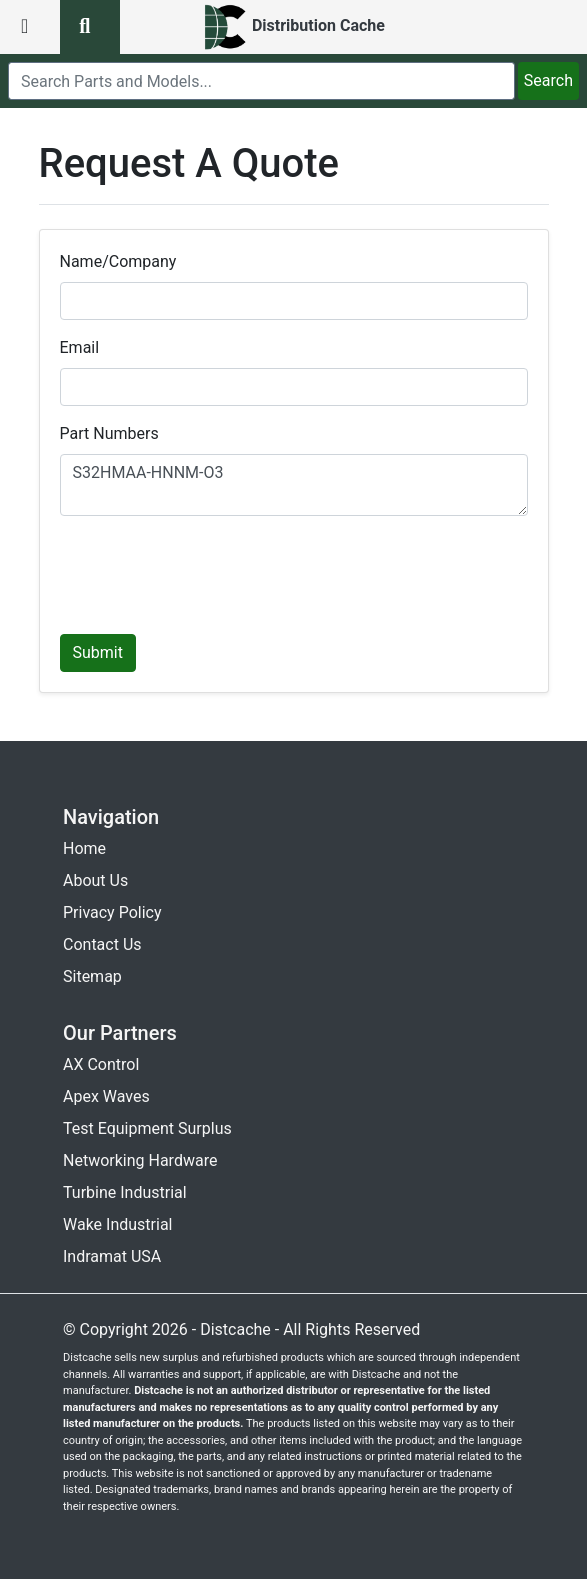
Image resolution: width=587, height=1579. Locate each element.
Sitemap (92, 976)
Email (80, 347)
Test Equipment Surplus (147, 1128)
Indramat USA (112, 1256)
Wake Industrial (117, 1224)
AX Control (101, 1064)
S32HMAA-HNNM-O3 (294, 485)
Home (84, 848)
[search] (261, 81)
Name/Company (118, 261)
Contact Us (102, 944)
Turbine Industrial (125, 1192)
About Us (95, 880)
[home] (293, 27)
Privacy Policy (112, 912)
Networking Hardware (140, 1160)
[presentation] (212, 571)
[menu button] (30, 27)
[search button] (90, 27)
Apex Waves (106, 1096)
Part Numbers (109, 433)
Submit (98, 652)
